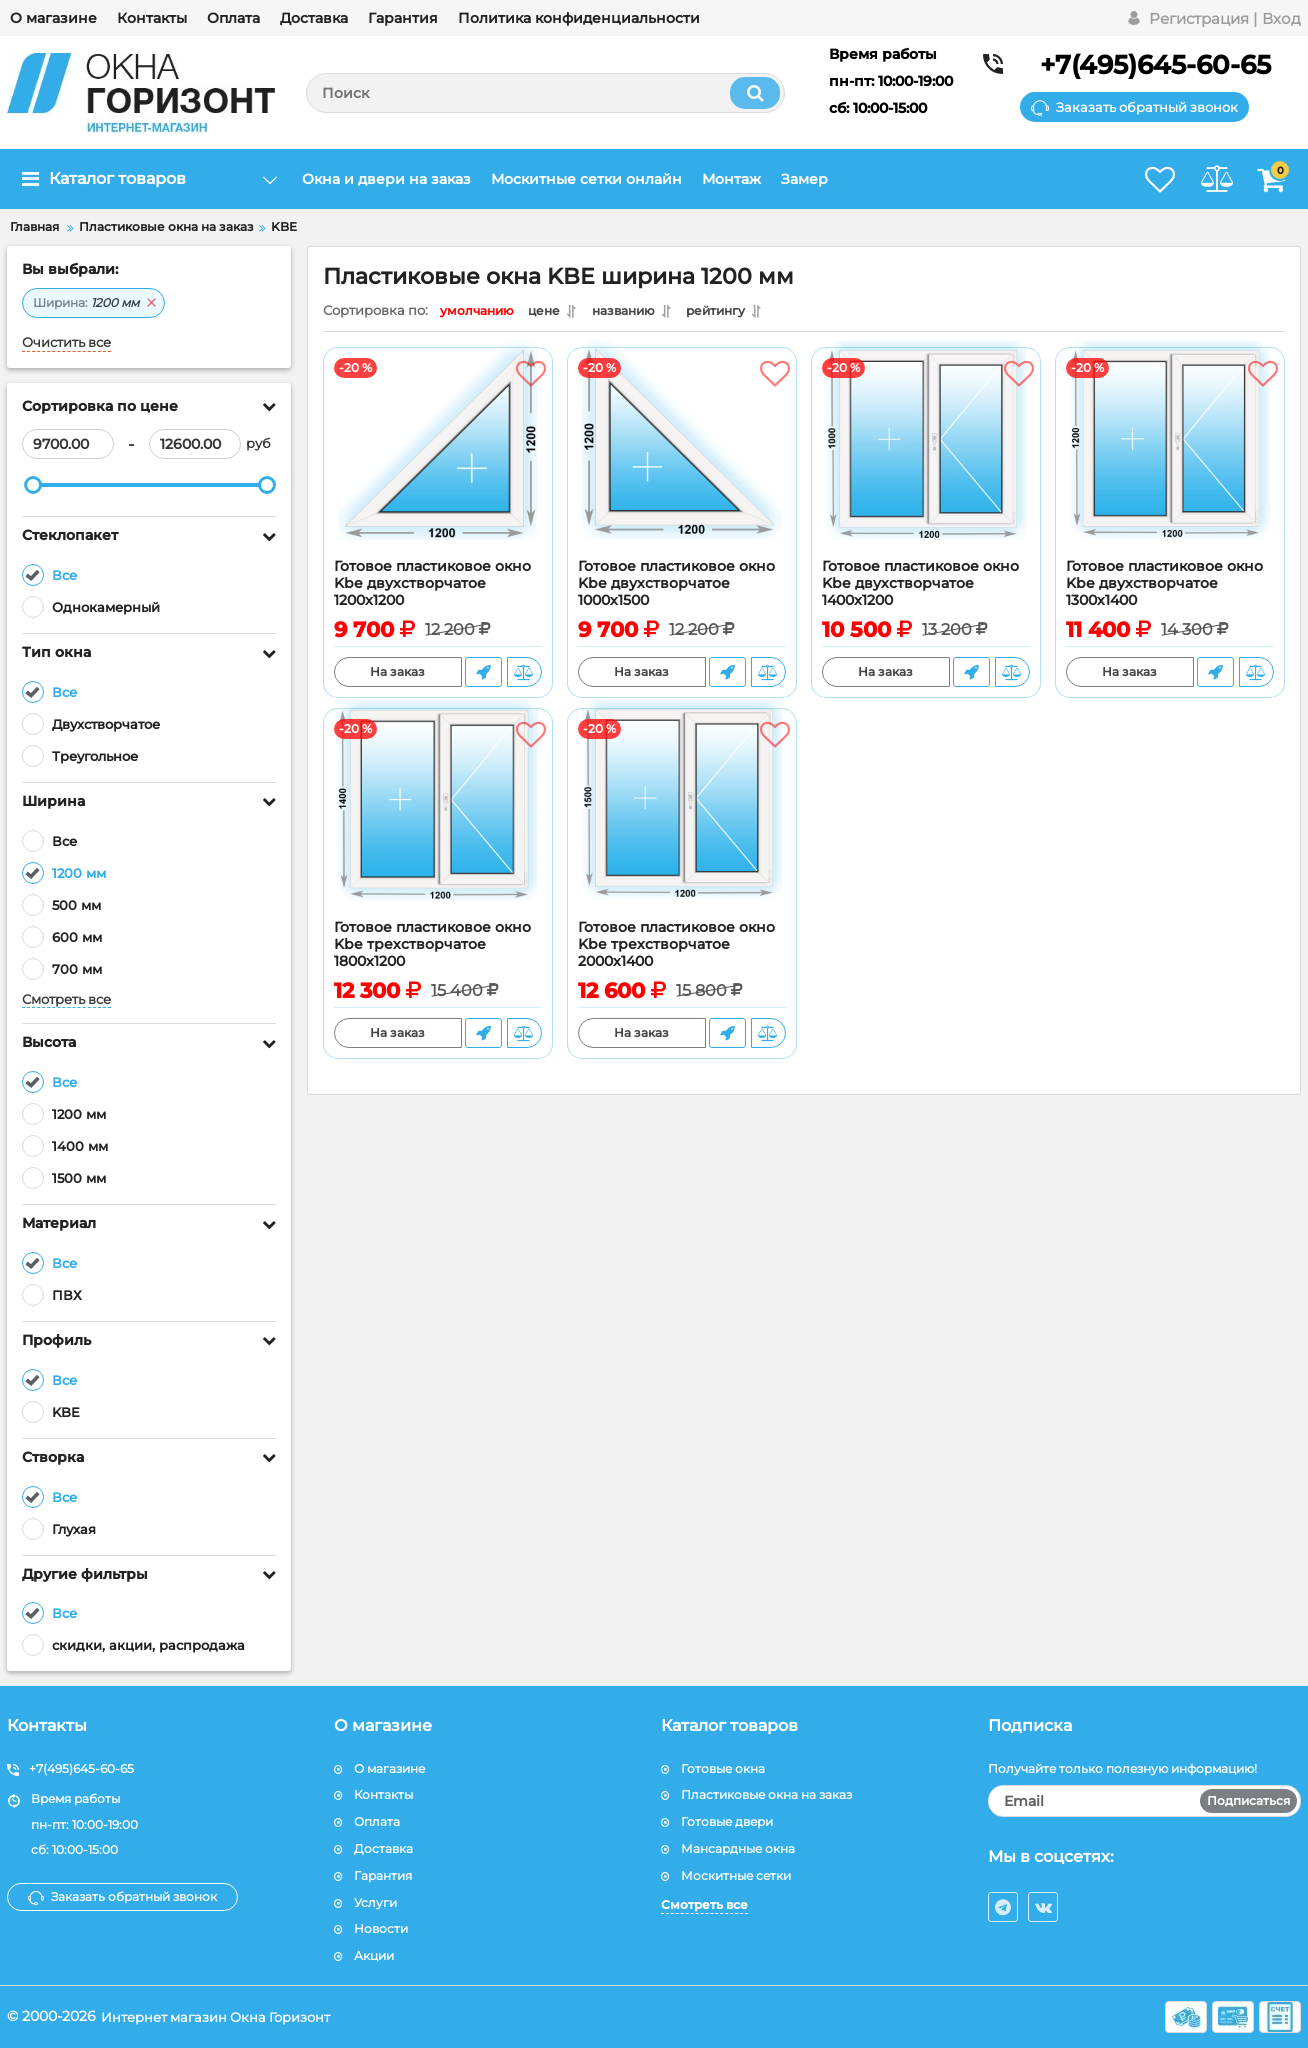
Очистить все (66, 342)
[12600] (195, 444)
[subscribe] (1144, 1801)
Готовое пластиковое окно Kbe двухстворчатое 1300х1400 (1164, 588)
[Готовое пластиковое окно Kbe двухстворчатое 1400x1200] (926, 463)
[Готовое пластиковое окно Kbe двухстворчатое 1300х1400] (1170, 463)
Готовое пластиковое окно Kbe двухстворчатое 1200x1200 (432, 588)
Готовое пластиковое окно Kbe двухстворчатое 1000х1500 (676, 588)
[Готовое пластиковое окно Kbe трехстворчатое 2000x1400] (682, 824)
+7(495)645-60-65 (1155, 65)
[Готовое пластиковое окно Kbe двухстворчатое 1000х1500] (682, 463)
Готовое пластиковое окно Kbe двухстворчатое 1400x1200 (920, 588)
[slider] (33, 485)
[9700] (68, 444)
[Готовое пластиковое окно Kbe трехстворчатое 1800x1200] (438, 824)
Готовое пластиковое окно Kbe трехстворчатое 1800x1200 (432, 949)
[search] (545, 93)
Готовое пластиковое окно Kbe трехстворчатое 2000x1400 (676, 949)
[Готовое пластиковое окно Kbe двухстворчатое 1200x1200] (438, 463)
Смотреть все (66, 999)
